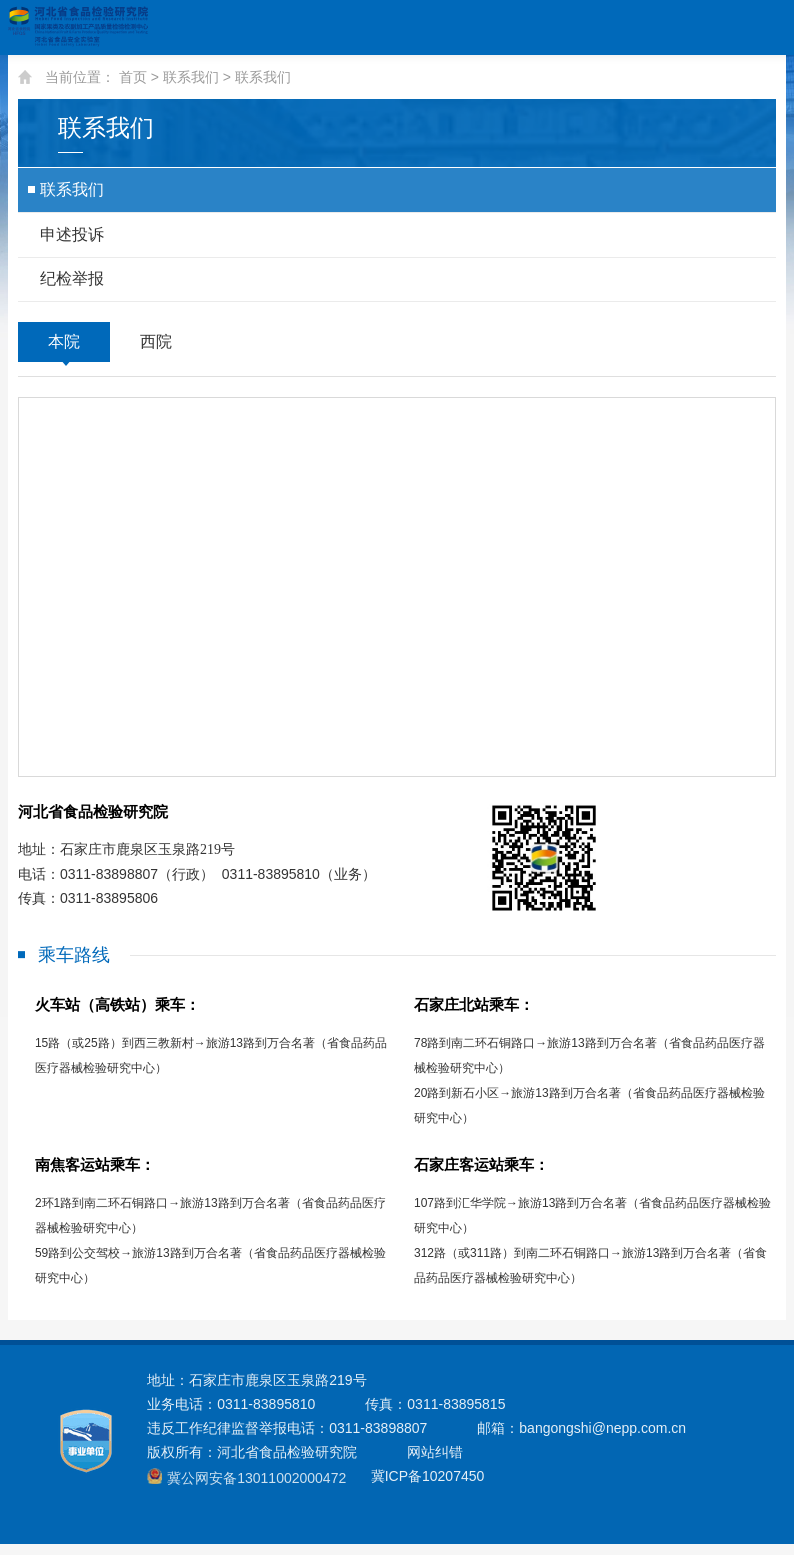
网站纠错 (435, 1464)
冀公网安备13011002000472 (255, 1489)
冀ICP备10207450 (425, 1488)
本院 (64, 348)
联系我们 (191, 77)
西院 (156, 348)
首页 (133, 77)
